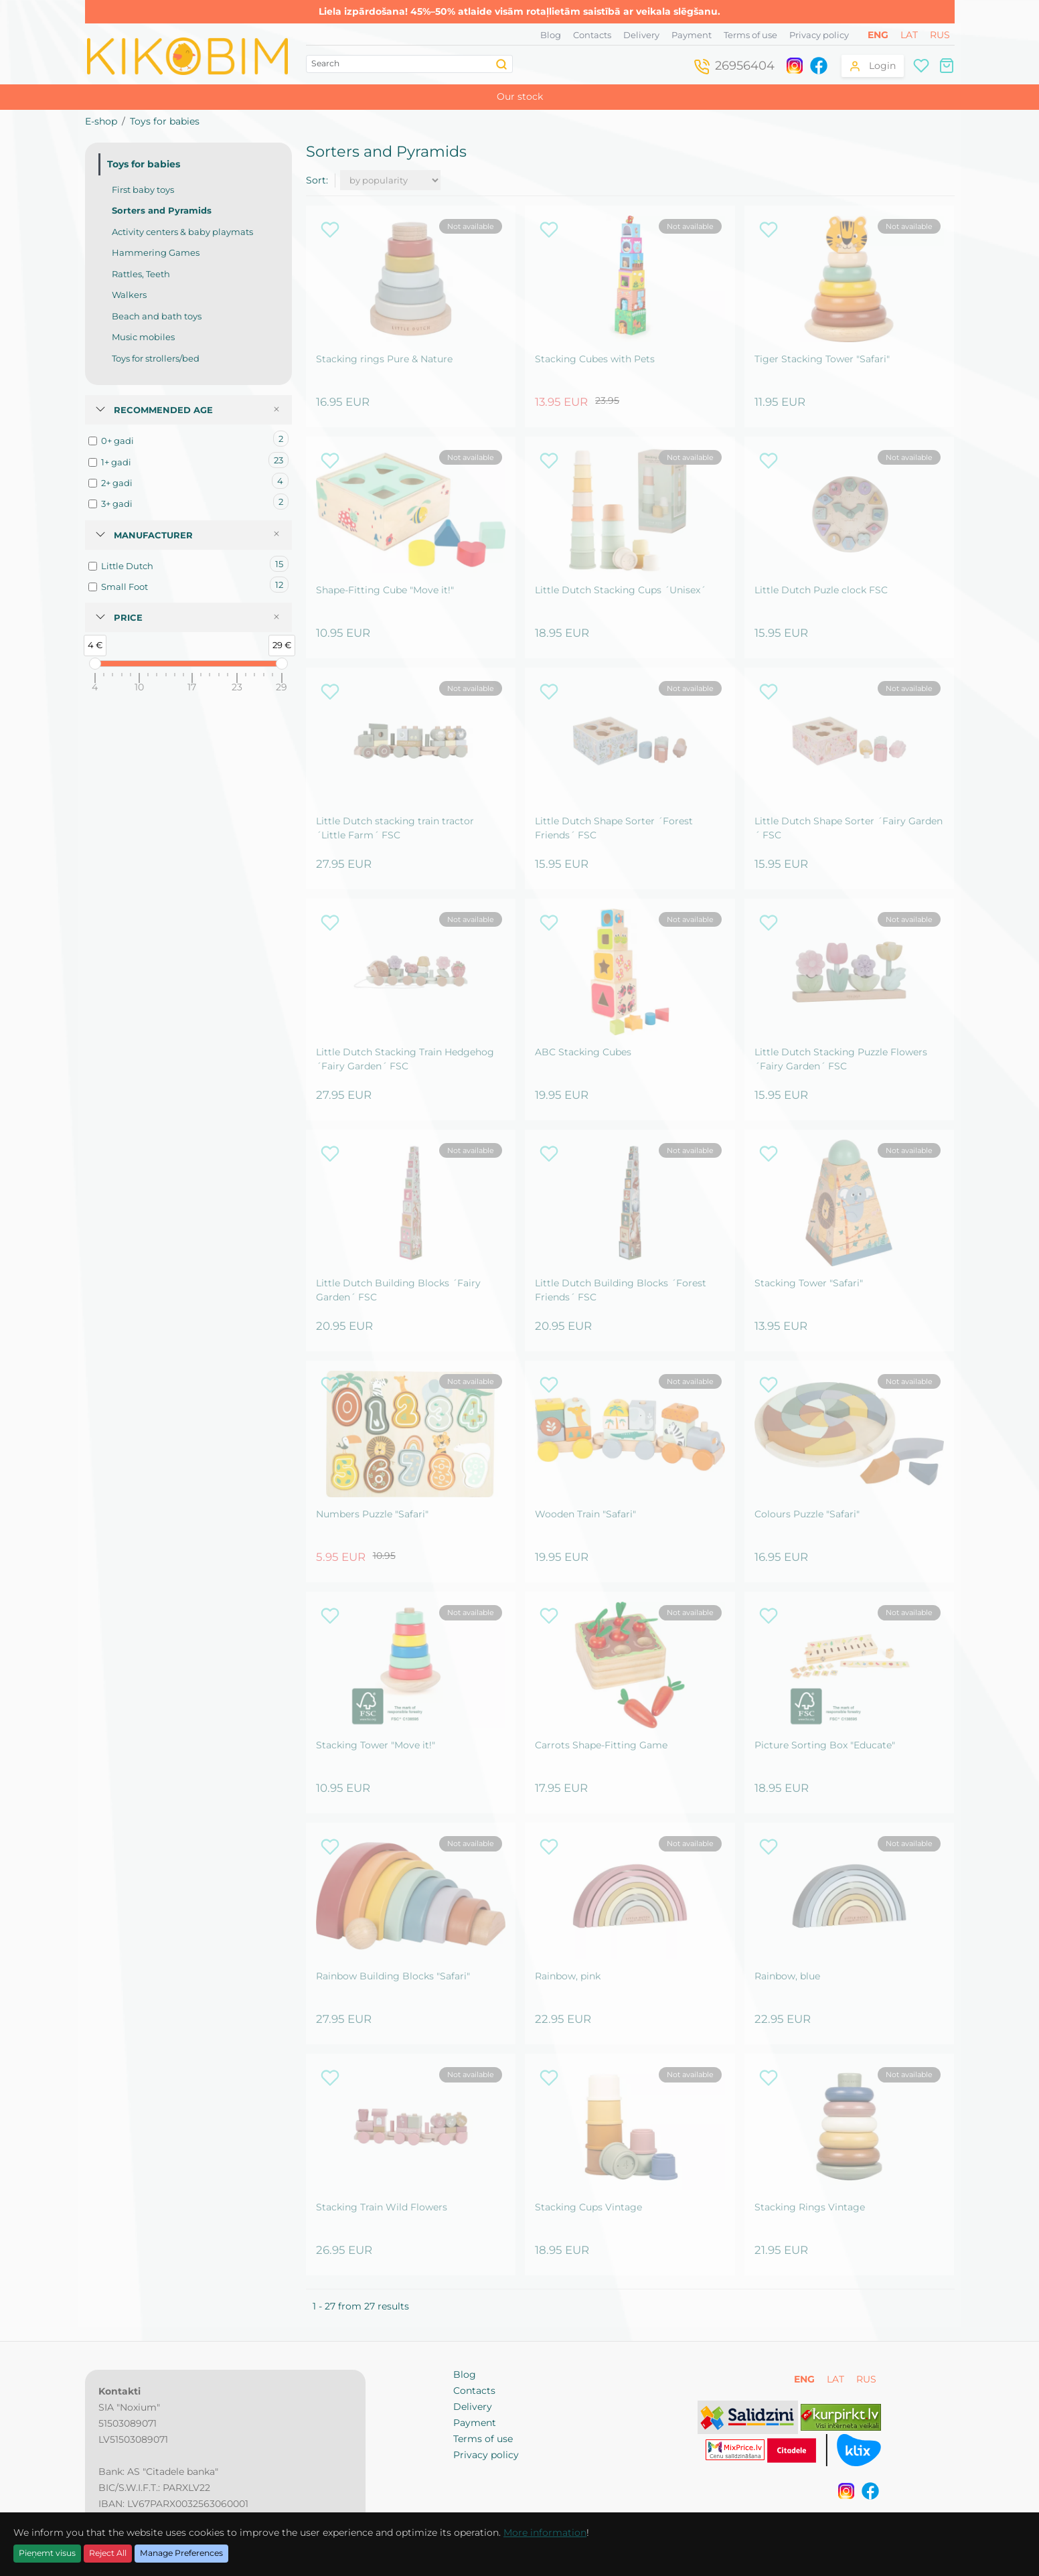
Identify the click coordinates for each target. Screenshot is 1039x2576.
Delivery (641, 34)
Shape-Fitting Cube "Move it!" (385, 590)
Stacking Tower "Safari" (808, 1283)
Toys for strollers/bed (155, 358)
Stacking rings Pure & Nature (384, 359)
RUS (940, 35)
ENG (879, 35)
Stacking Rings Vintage (809, 2207)
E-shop (101, 121)
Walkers (129, 294)
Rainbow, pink (568, 1976)
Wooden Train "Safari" (585, 1514)
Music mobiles (143, 336)
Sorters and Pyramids (162, 210)
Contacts (592, 34)
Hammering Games (155, 252)
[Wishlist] (921, 65)
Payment (691, 34)
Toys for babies (164, 121)
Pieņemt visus (47, 2553)
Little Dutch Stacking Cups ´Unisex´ (620, 590)
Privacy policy (819, 34)
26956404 (745, 65)
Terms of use (750, 34)
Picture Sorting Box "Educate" (824, 1745)
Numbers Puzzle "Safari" (372, 1514)
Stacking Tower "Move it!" (375, 1745)
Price (128, 617)
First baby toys (143, 189)
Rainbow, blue (787, 1976)
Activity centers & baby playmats (182, 231)
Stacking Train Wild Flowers (381, 2207)
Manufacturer (153, 535)
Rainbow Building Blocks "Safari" (393, 1976)
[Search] (502, 64)
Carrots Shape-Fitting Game (601, 1745)
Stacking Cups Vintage (588, 2207)
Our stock (520, 96)
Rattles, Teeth (141, 274)
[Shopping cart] (947, 65)
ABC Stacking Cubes (583, 1052)
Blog (550, 34)
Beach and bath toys (157, 316)
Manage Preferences (181, 2553)
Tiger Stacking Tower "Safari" (822, 359)
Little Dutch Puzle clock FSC (821, 590)
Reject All (108, 2553)
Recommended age (163, 409)
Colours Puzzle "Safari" (807, 1514)
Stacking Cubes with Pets (595, 359)
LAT (910, 35)
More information (544, 2532)
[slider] (95, 664)
